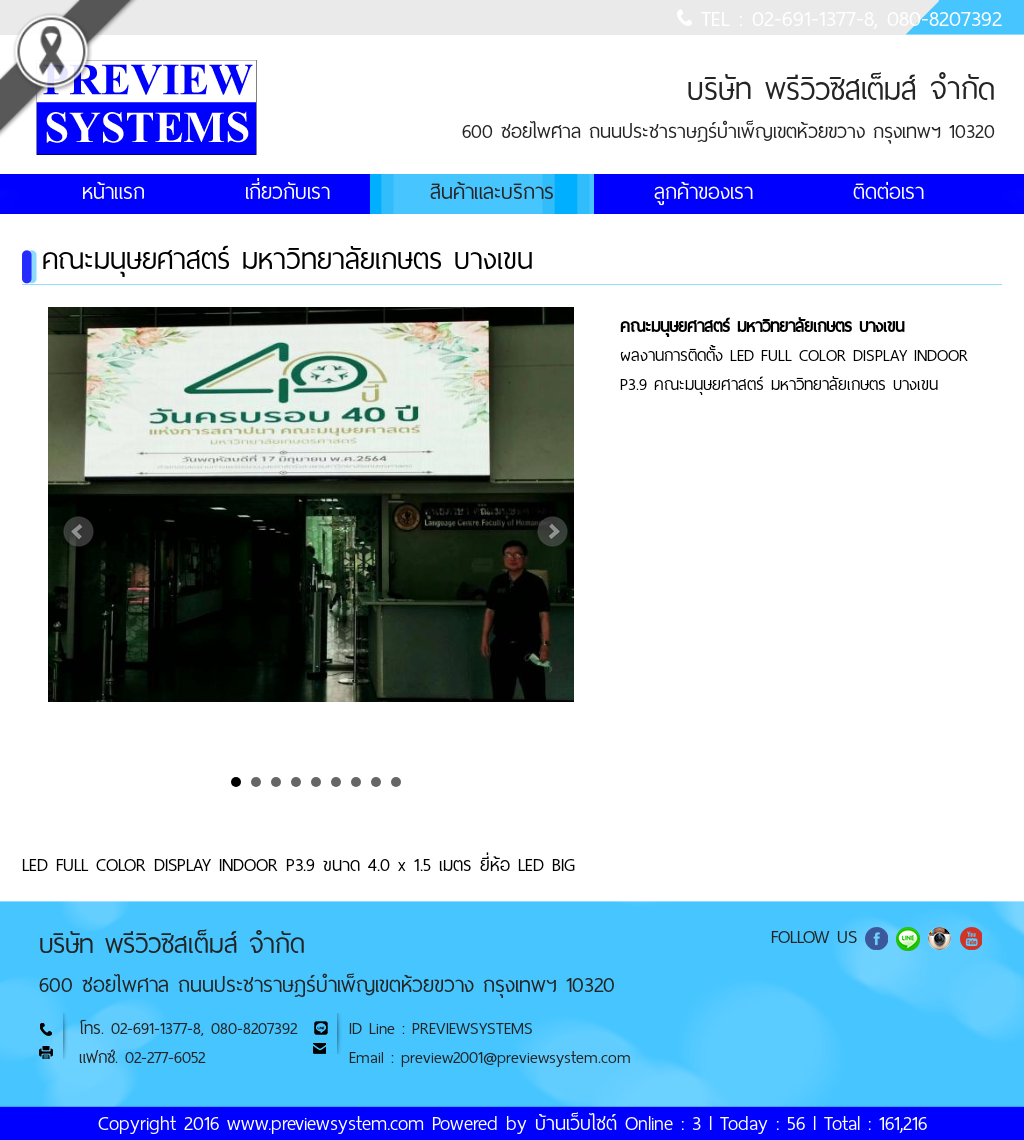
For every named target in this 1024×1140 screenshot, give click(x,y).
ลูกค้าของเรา (703, 192)
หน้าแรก (113, 192)
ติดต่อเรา (888, 192)
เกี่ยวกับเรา (287, 192)
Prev (79, 532)
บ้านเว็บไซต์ (576, 1123)
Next (553, 532)
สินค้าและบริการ (492, 192)
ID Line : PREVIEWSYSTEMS (441, 1028)
